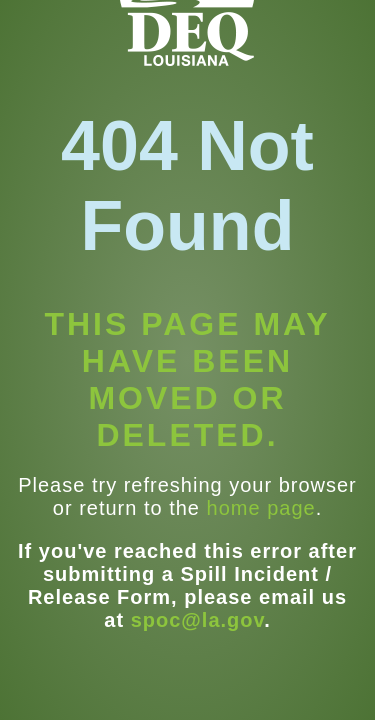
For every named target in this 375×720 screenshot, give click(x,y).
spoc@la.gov (198, 620)
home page (261, 508)
